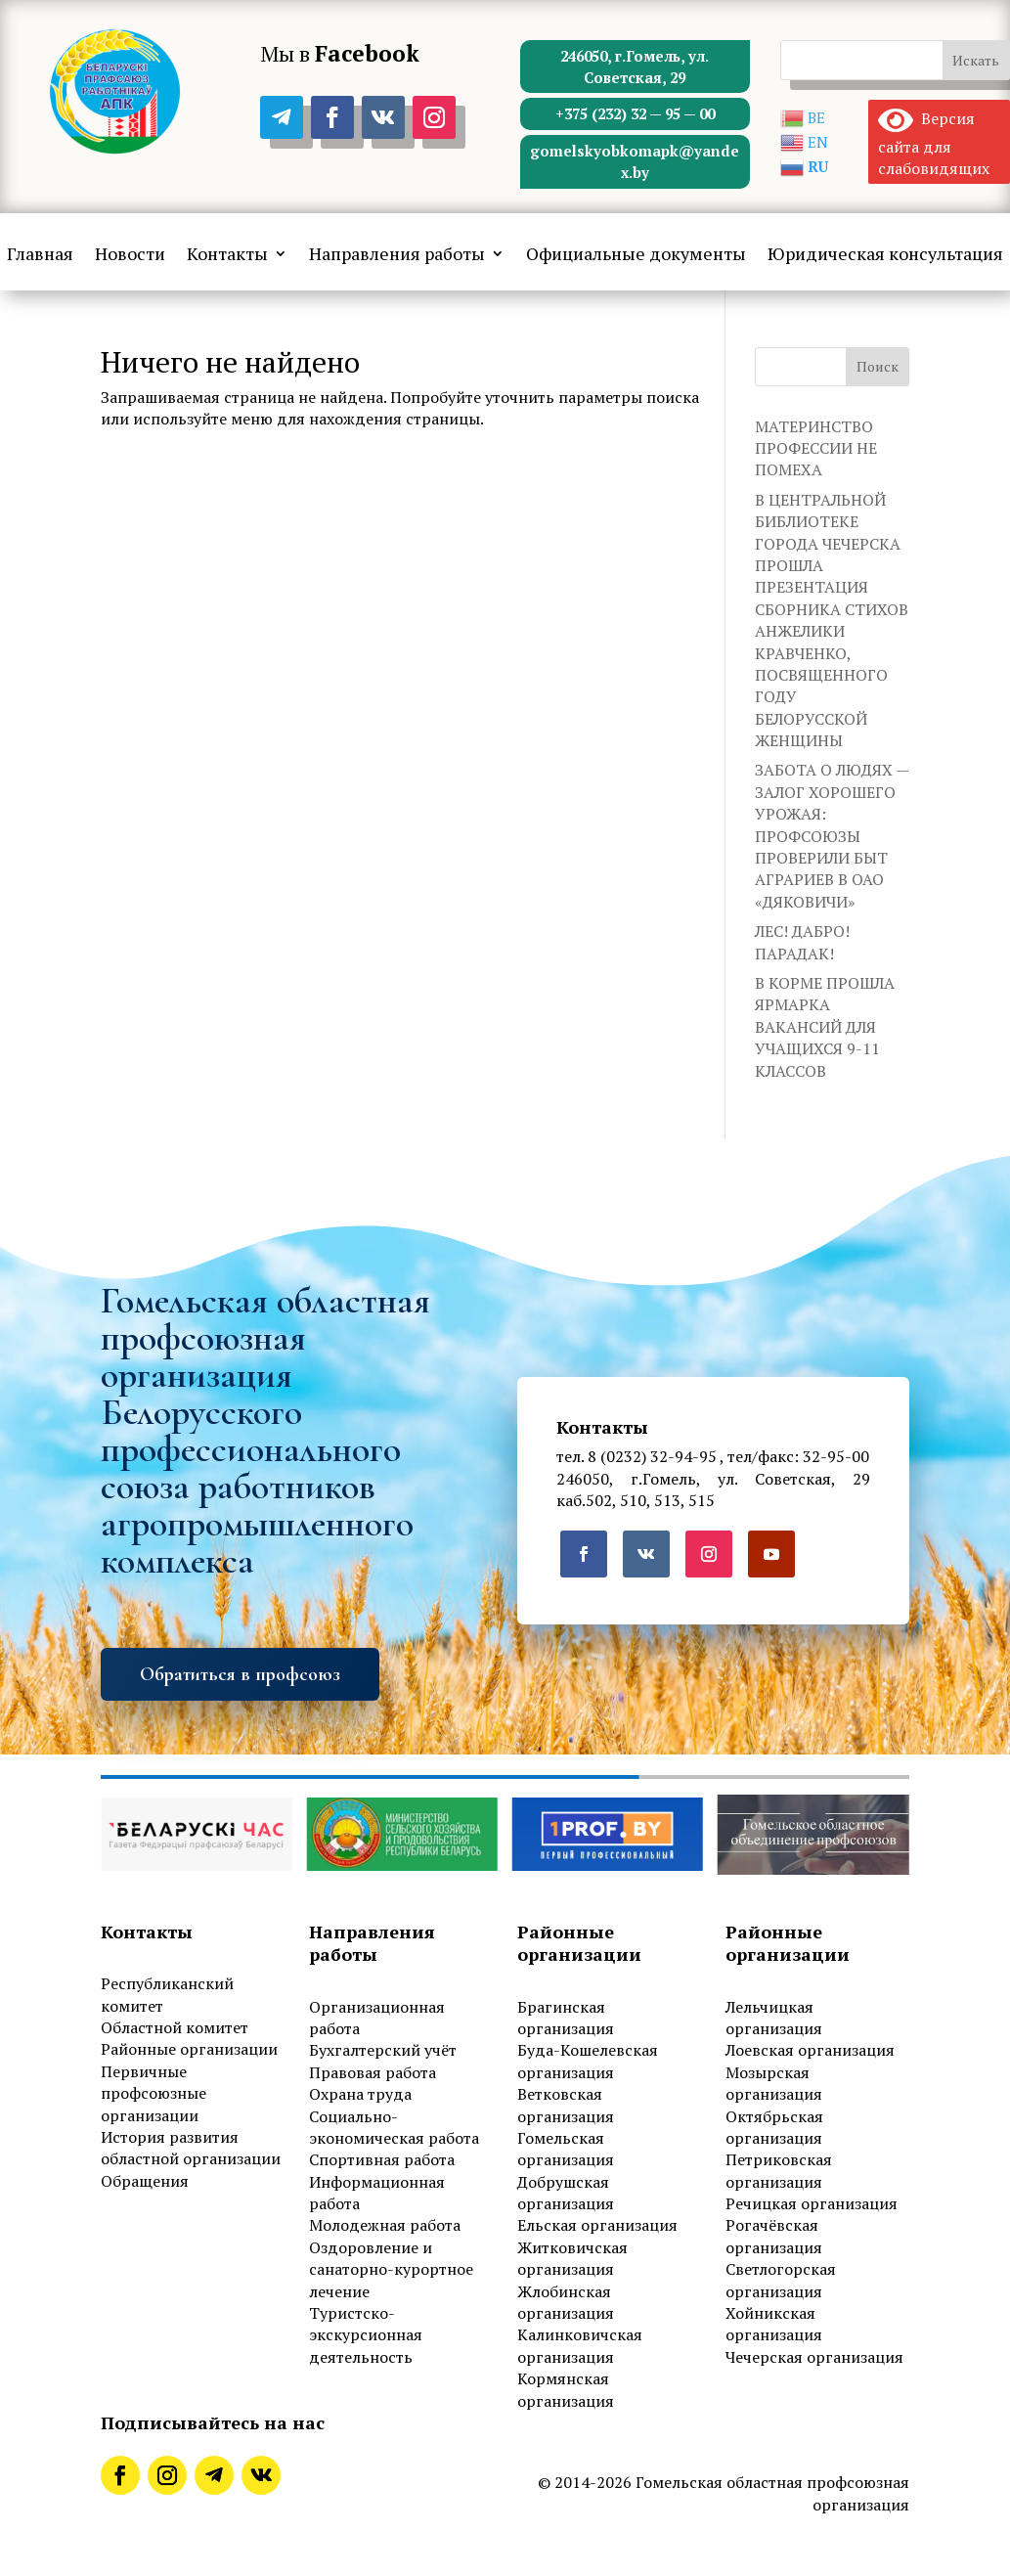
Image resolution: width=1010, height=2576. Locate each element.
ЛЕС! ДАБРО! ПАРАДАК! (802, 941)
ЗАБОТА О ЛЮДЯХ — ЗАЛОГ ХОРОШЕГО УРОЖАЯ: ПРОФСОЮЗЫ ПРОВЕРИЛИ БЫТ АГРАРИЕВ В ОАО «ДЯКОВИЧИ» (831, 835)
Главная (40, 255)
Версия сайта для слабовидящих (933, 143)
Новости (130, 255)
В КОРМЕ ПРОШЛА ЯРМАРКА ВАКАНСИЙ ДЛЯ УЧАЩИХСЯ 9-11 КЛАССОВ (825, 1027)
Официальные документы (636, 255)
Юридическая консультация (885, 255)
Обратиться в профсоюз (240, 1674)
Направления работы (397, 255)
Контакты (227, 255)
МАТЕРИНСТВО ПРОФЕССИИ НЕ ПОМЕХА (816, 448)
